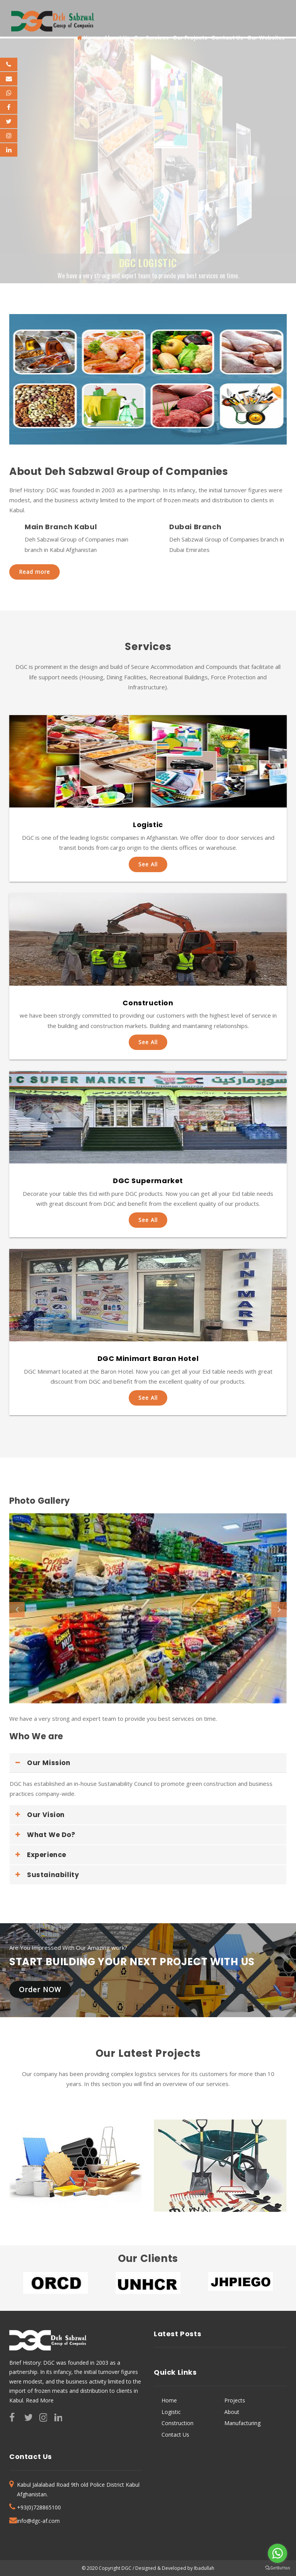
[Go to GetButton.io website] (277, 2568)
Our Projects (190, 38)
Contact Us (227, 38)
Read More (40, 2400)
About (231, 2412)
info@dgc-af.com (38, 2520)
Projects (234, 2400)
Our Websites (266, 38)
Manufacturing (242, 2423)
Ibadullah (203, 2568)
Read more (34, 571)
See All (148, 864)
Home (88, 38)
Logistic (171, 2412)
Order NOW (40, 1989)
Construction (177, 2423)
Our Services (151, 38)
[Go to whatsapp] (277, 2553)
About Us (117, 38)
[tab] (148, 1762)
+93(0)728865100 (39, 2507)
